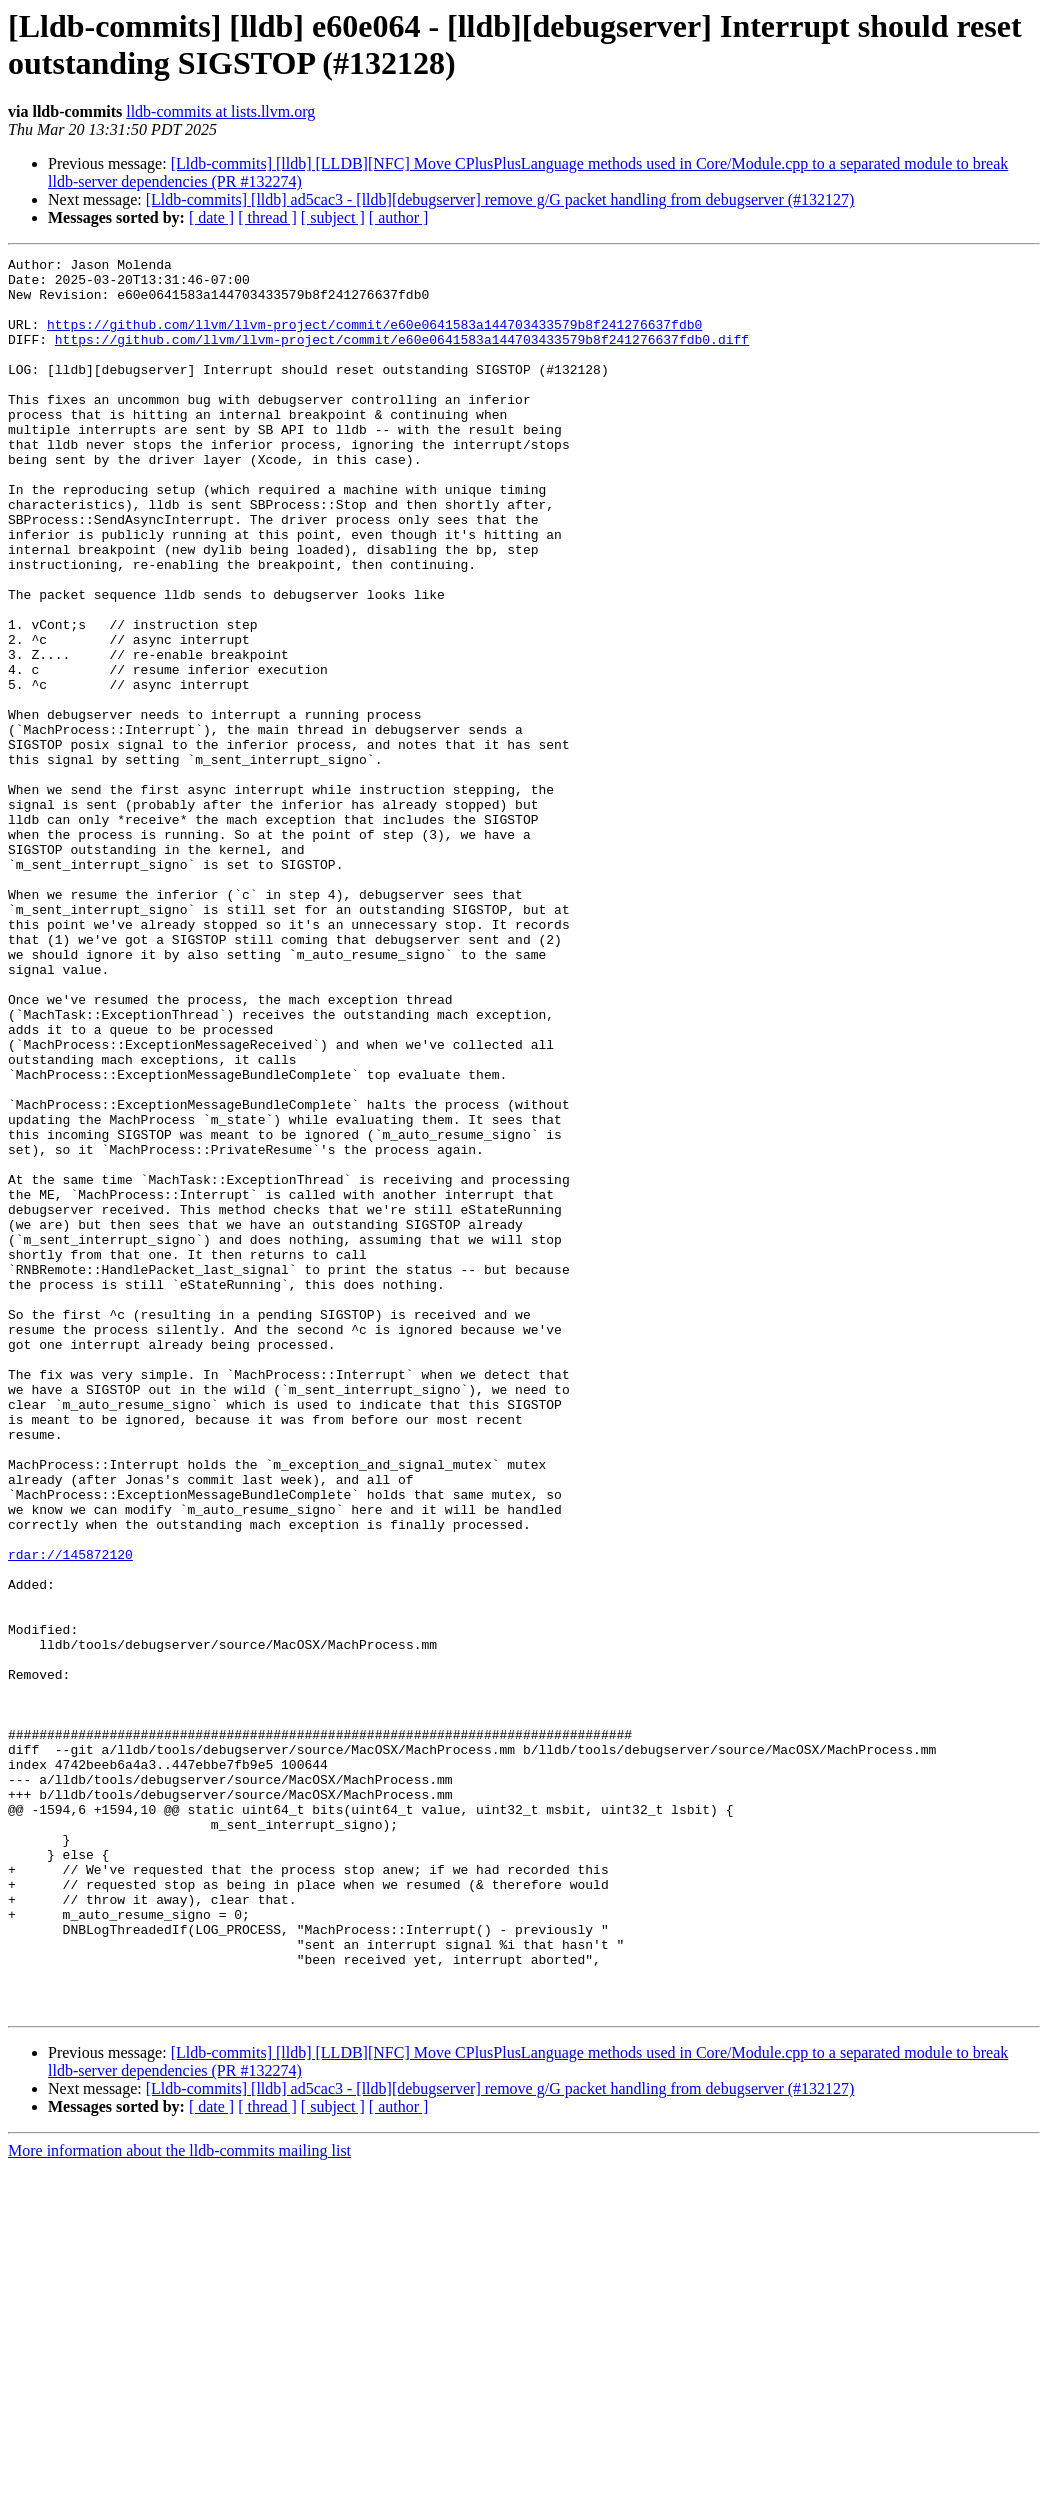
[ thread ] (267, 217)
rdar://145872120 (70, 1815)
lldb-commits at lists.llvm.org (220, 111)
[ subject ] (333, 217)
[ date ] (211, 217)
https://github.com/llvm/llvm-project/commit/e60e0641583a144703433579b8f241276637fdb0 (374, 339)
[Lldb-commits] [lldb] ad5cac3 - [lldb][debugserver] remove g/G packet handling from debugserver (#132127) (500, 199)
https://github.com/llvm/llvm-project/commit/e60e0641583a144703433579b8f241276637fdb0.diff (402, 357)
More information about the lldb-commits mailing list (179, 2501)
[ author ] (399, 217)
